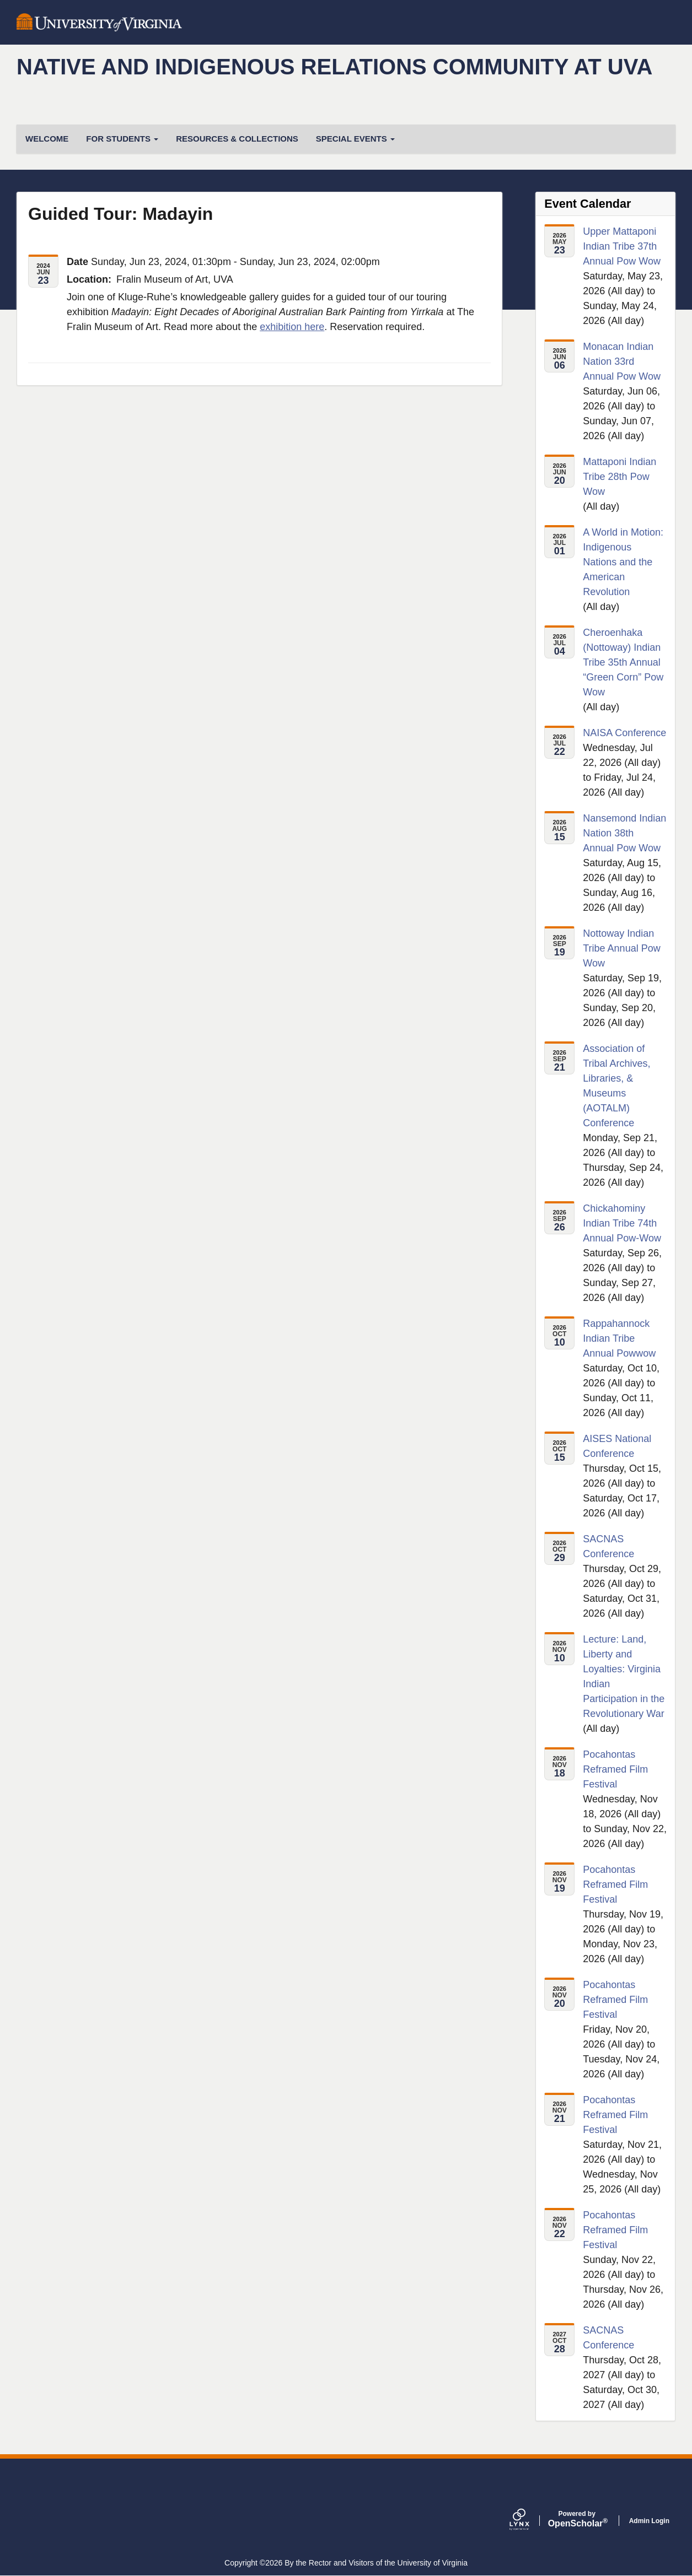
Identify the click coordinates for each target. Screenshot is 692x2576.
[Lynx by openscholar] (528, 2520)
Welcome (46, 138)
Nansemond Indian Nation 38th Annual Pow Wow (624, 833)
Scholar (577, 2519)
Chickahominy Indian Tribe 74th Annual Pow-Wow (622, 1223)
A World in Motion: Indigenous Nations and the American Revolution (623, 562)
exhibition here (292, 326)
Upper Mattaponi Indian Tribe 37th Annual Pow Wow (622, 246)
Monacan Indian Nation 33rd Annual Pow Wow (622, 361)
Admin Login (649, 2521)
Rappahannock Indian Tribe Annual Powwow (619, 1338)
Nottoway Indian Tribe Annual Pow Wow (621, 948)
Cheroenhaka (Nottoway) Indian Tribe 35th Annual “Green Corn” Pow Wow (623, 662)
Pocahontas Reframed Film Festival (615, 1769)
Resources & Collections (237, 138)
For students (122, 138)
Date (77, 261)
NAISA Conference (624, 732)
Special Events (355, 138)
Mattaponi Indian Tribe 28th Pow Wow (619, 476)
